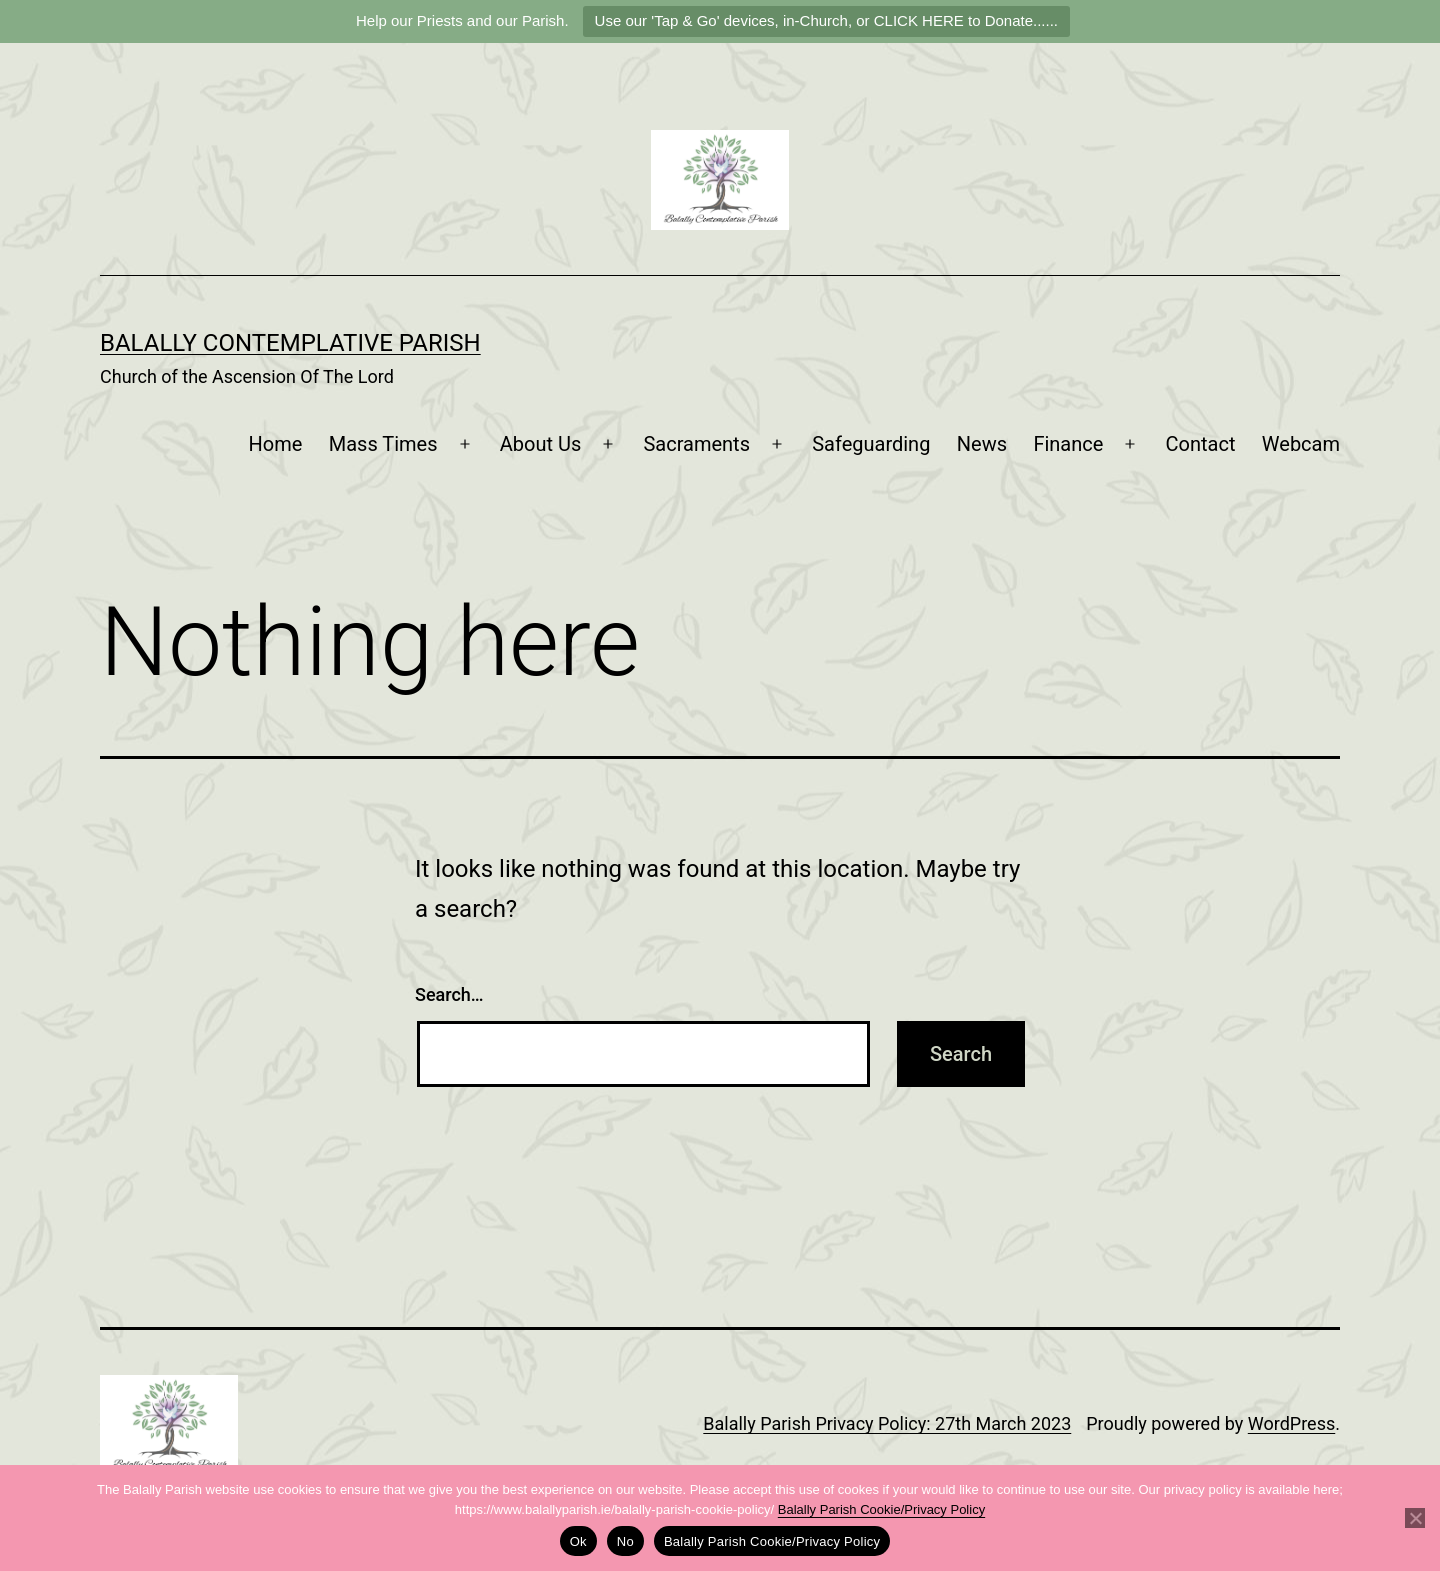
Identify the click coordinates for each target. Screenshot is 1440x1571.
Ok (578, 1541)
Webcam (1301, 444)
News (982, 444)
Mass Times (383, 444)
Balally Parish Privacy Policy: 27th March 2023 (887, 1423)
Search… (449, 994)
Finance (1068, 444)
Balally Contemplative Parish (290, 343)
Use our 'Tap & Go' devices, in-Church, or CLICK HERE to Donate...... (826, 20)
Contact (1201, 444)
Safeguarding (871, 444)
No (625, 1541)
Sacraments (696, 444)
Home (276, 444)
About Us (541, 444)
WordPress (1291, 1423)
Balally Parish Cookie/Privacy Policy (881, 1509)
